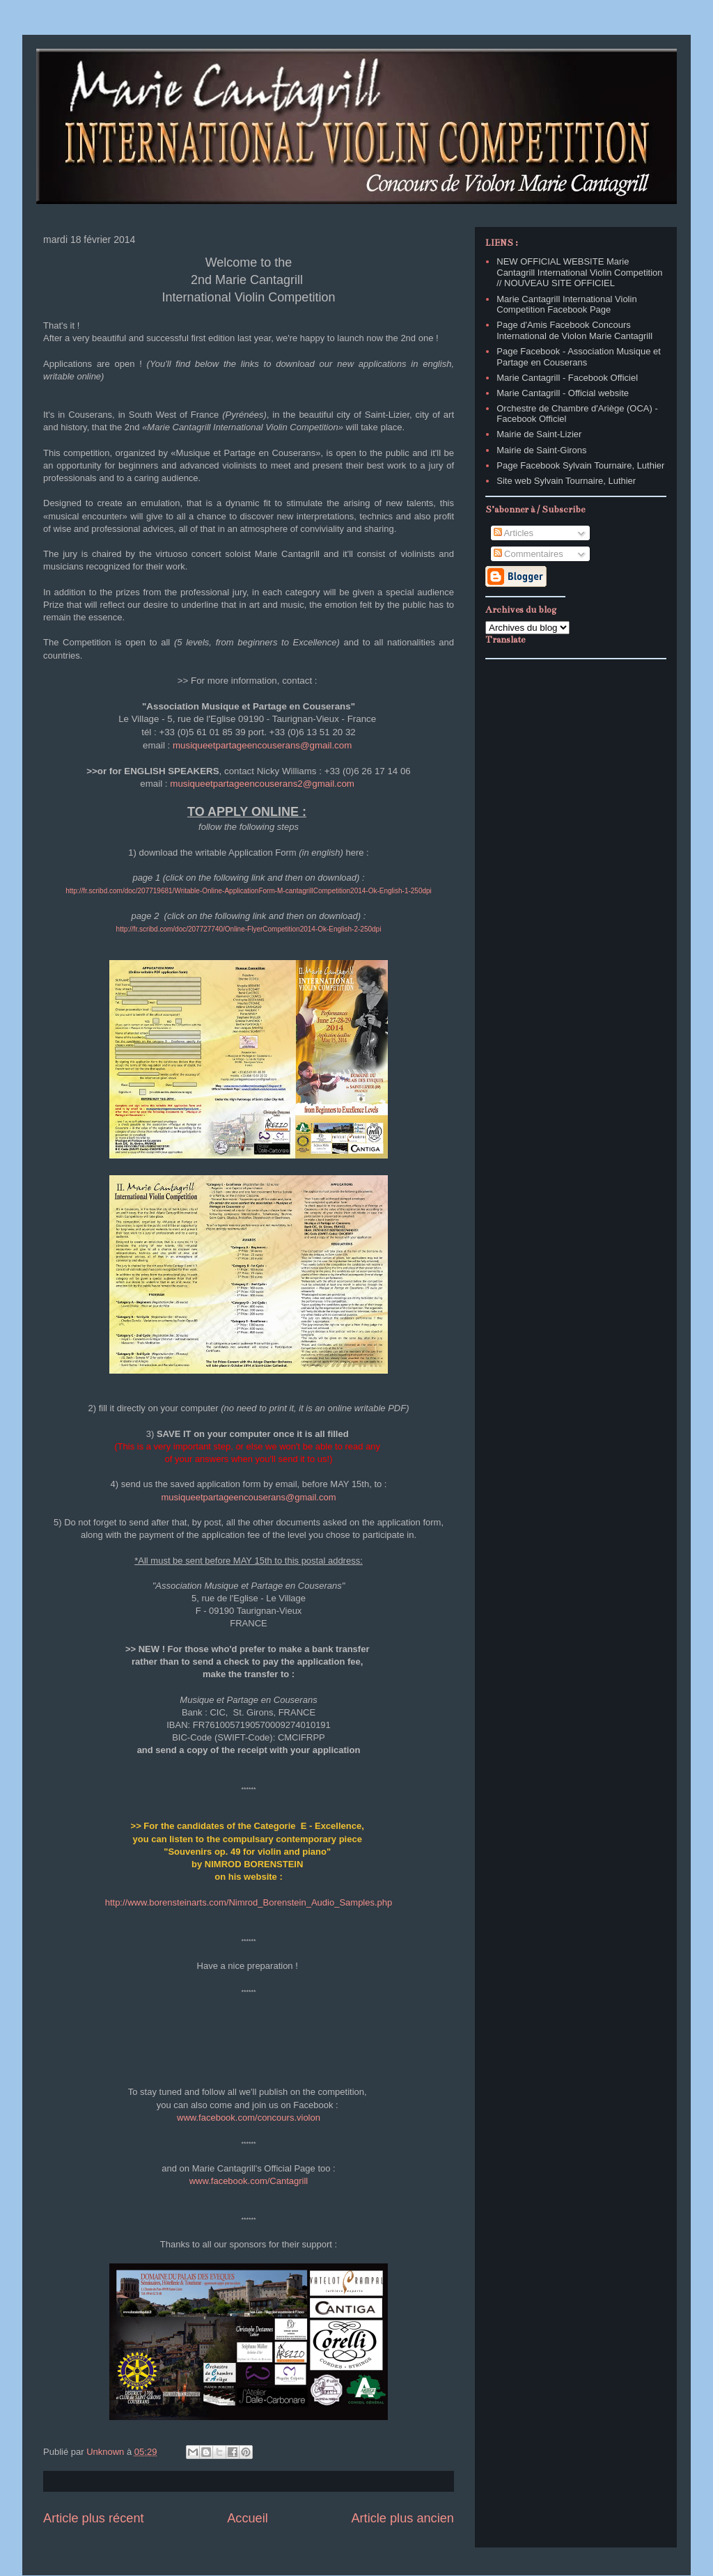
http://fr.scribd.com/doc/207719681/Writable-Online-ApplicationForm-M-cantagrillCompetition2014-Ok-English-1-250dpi (248, 891)
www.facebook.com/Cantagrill (248, 2181)
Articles (514, 533)
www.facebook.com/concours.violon (248, 2117)
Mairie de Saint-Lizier (538, 434)
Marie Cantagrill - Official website (562, 393)
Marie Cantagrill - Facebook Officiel (567, 377)
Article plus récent (93, 2518)
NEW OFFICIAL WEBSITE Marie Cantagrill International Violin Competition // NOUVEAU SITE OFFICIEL (579, 272)
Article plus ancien (402, 2518)
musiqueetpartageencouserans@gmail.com (262, 745)
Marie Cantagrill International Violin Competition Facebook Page (566, 304)
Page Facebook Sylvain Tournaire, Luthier (580, 465)
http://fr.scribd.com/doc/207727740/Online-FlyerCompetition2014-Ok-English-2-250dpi (249, 929)
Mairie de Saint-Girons (541, 450)
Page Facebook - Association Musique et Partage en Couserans (578, 357)
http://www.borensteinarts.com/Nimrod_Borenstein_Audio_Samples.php (249, 1902)
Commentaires (528, 554)
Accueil (247, 2518)
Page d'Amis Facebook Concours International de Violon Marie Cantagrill (574, 330)
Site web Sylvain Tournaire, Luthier (566, 481)
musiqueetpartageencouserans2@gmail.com (262, 783)
